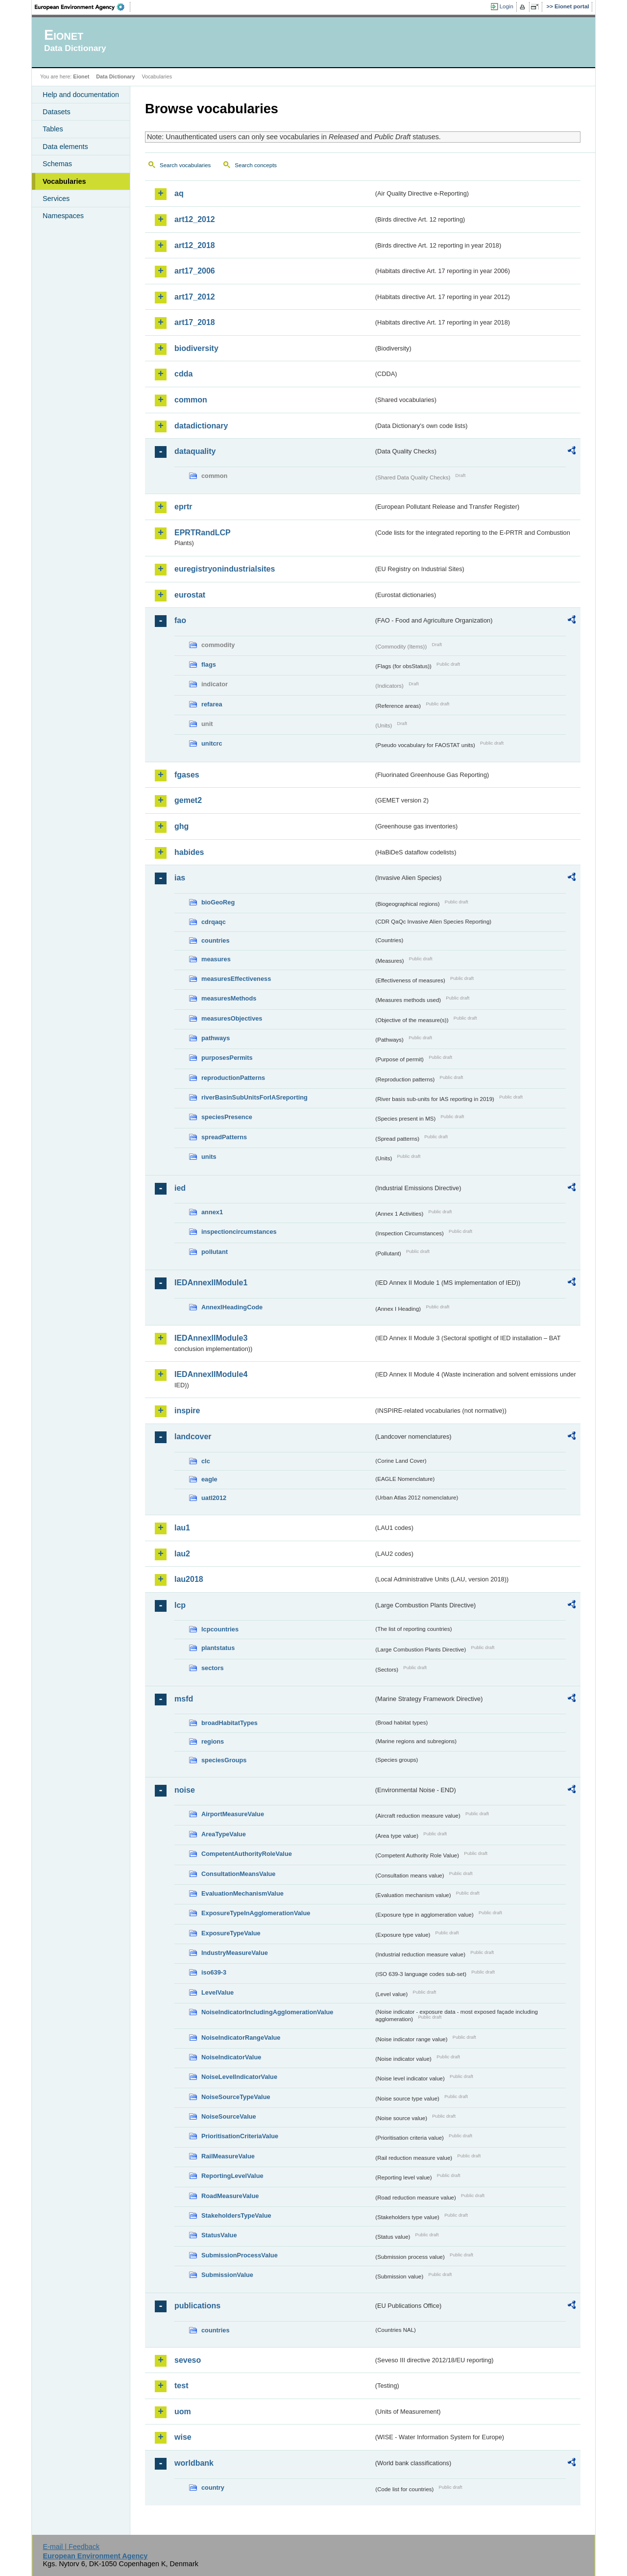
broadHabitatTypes (229, 1722)
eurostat (189, 595)
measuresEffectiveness (236, 978)
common (190, 400)
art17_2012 (194, 297)
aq (179, 193)
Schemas (57, 164)
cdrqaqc (213, 921)
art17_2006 (194, 271)
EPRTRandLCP (202, 532)
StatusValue (219, 2235)
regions (212, 1741)
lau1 (182, 1528)
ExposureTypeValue (231, 1933)
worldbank (194, 2463)
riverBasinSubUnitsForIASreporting (254, 1097)
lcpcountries (220, 1629)
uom (182, 2411)
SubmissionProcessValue (239, 2255)
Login (506, 6)
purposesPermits (227, 1057)
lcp (180, 1605)
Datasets (57, 112)
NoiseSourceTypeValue (235, 2097)
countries (215, 940)
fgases (186, 775)
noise (184, 1790)
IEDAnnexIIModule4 (210, 1374)
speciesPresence (226, 1117)
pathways (215, 1038)
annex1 (212, 1212)
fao (180, 620)
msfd (183, 1699)
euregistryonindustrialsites (224, 569)
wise (183, 2437)
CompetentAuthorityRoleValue (246, 1853)
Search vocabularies (185, 165)
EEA (83, 7)
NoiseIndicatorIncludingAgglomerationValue (267, 2012)
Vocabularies (64, 181)
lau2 (182, 1554)
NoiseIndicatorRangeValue (240, 2037)
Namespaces (63, 216)
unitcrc (211, 743)
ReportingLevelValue (232, 2175)
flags (208, 664)
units (209, 1156)
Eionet (81, 76)
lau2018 (188, 1579)
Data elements (65, 146)
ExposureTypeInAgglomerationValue (255, 1913)
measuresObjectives (232, 1018)
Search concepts (256, 165)
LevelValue (217, 1992)
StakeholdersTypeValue (236, 2215)
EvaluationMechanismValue (242, 1893)
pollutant (214, 1251)
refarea (211, 704)
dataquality (195, 451)
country (212, 2487)
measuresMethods (228, 998)
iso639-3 (213, 1972)
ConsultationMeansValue (238, 1873)
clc (205, 1461)
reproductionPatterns (233, 1077)
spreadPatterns (224, 1137)
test (181, 2385)
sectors (212, 1668)
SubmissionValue (227, 2274)
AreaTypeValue (223, 1834)
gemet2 (188, 800)
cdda (183, 374)
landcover (193, 1436)
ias (179, 878)
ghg (181, 826)
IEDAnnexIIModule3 (210, 1338)
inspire (187, 1410)
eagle (209, 1479)
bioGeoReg (218, 902)
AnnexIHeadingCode (232, 1307)
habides (189, 852)
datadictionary (201, 426)
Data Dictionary (115, 76)
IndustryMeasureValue (234, 1952)
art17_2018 (194, 322)
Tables (53, 129)
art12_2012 (194, 219)
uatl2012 (213, 1497)
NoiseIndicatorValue (231, 2057)
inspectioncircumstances (239, 1231)
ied (180, 1188)
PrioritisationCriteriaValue (239, 2136)
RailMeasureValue (228, 2156)
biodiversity (196, 348)
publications (197, 2305)
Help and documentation (81, 95)
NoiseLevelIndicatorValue (239, 2076)
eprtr (183, 506)
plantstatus (218, 1647)
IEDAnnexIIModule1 (210, 1282)
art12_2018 (194, 245)
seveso (187, 2360)
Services (56, 198)
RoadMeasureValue (230, 2196)
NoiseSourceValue (228, 2116)
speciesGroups (223, 1760)
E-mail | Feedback (71, 2547)
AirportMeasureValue (232, 1814)
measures (216, 959)
